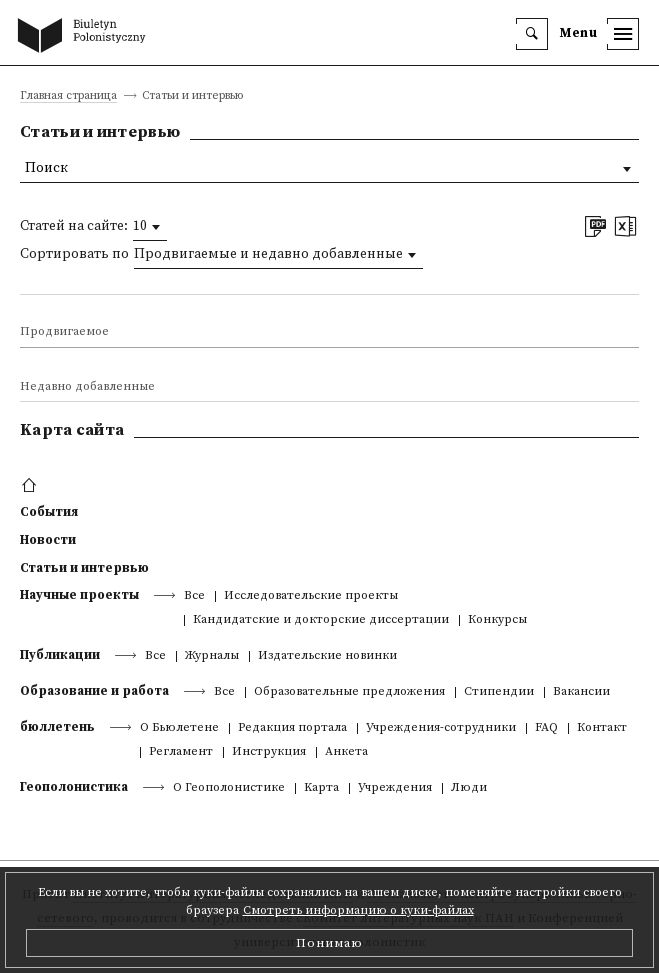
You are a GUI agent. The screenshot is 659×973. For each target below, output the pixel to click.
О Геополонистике (229, 788)
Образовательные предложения (349, 692)
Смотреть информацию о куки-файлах (358, 910)
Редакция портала (292, 728)
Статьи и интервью (84, 568)
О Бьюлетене (179, 728)
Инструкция (269, 752)
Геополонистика (74, 787)
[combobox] (150, 227)
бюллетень (57, 727)
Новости (48, 540)
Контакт (602, 728)
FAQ (546, 728)
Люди (469, 788)
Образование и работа (94, 691)
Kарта (321, 788)
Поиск (46, 168)
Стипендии (499, 692)
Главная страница (68, 96)
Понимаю (329, 943)
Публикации (60, 655)
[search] (532, 34)
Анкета (346, 752)
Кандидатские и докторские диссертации (321, 620)
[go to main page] (86, 37)
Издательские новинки (327, 656)
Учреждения (395, 788)
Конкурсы (497, 620)
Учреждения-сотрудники (441, 728)
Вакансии (581, 692)
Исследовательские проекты (311, 596)
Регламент (181, 752)
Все (194, 596)
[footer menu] (31, 486)
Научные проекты (79, 595)
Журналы (212, 656)
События (49, 512)
